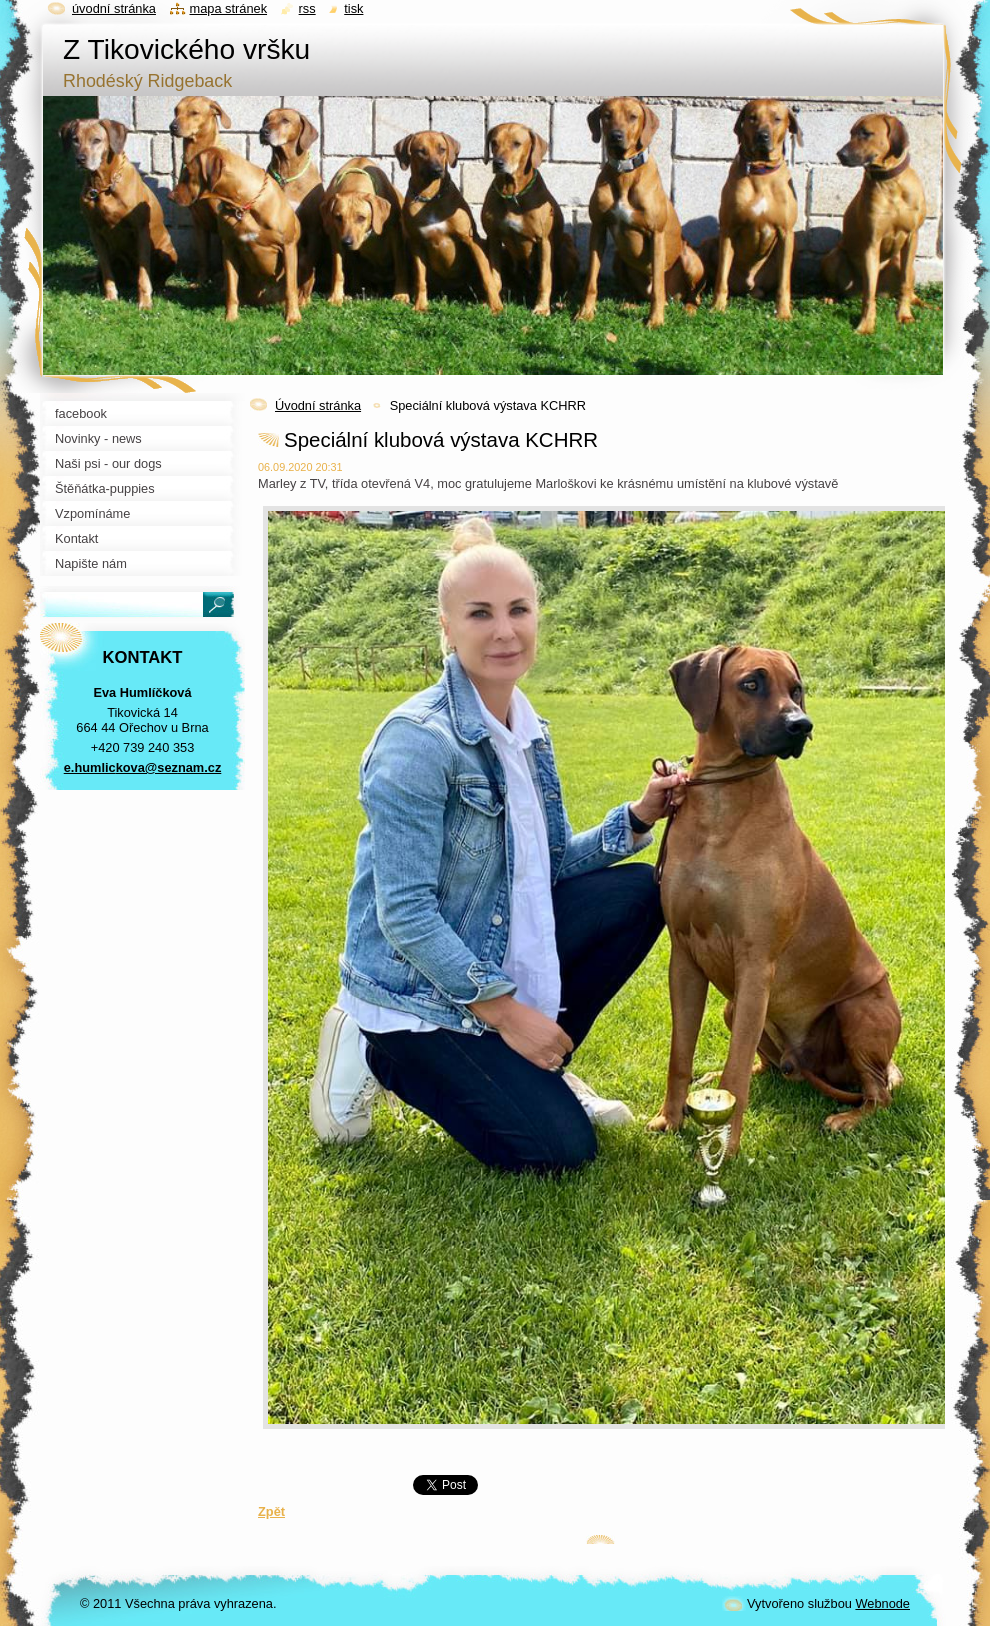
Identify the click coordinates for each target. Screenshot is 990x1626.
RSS (307, 8)
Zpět (271, 1511)
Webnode (882, 1603)
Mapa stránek (229, 8)
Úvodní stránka (318, 405)
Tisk (353, 8)
